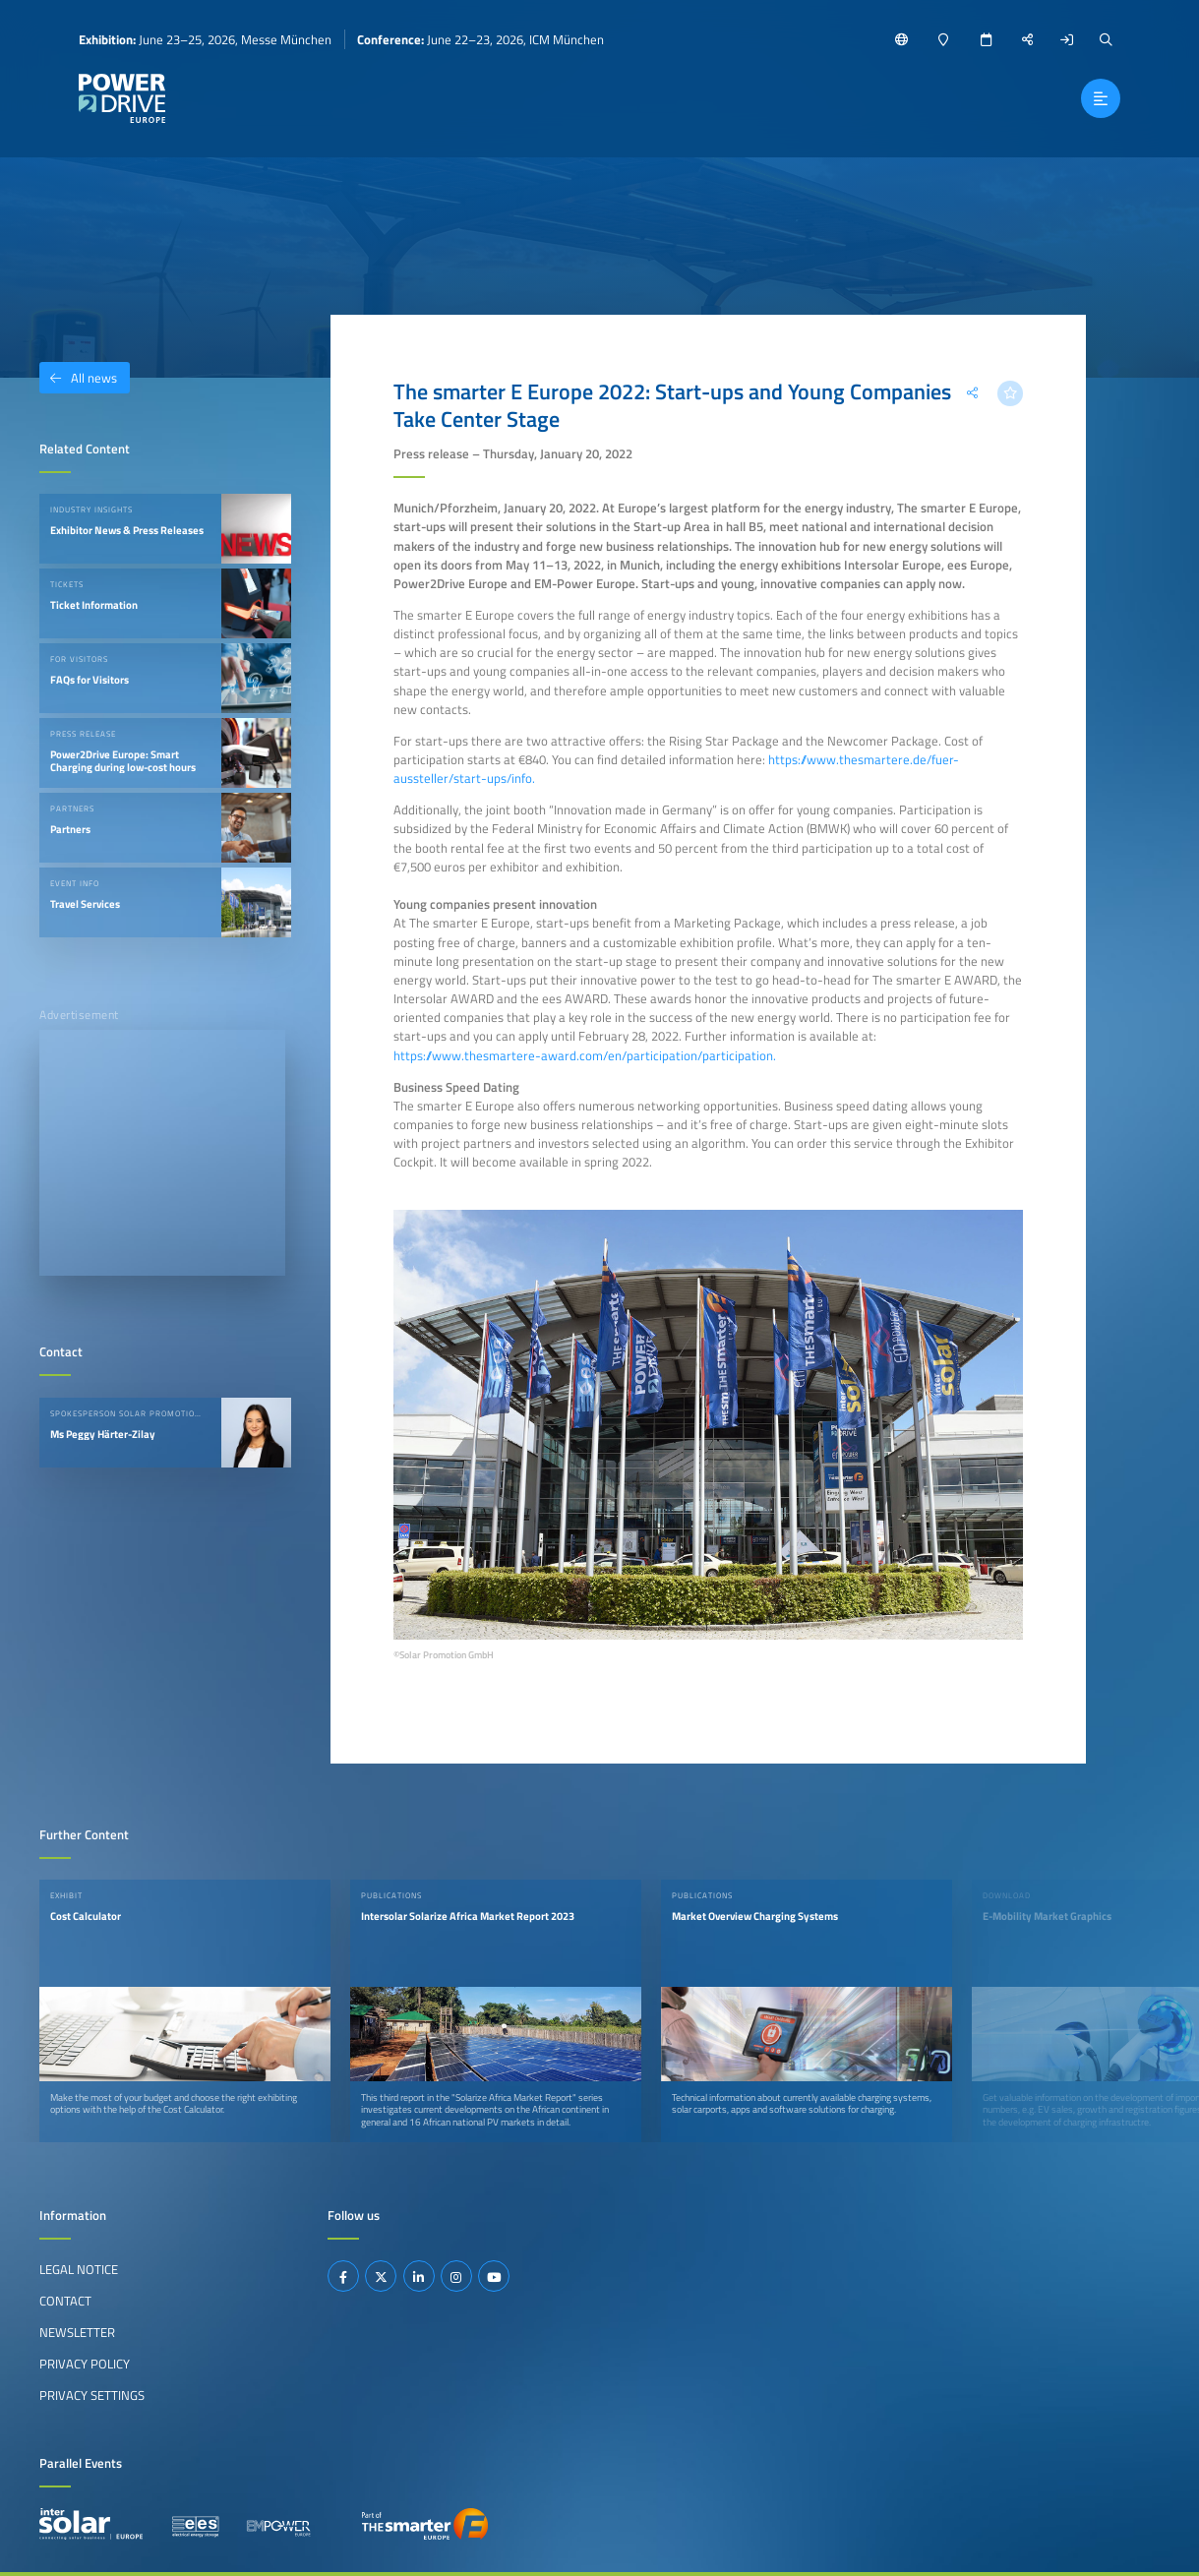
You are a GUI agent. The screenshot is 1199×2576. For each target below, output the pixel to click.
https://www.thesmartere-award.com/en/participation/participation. (584, 1055)
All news (78, 378)
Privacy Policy (84, 2363)
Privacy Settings (92, 2395)
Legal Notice (78, 2269)
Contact (65, 2300)
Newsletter (77, 2332)
